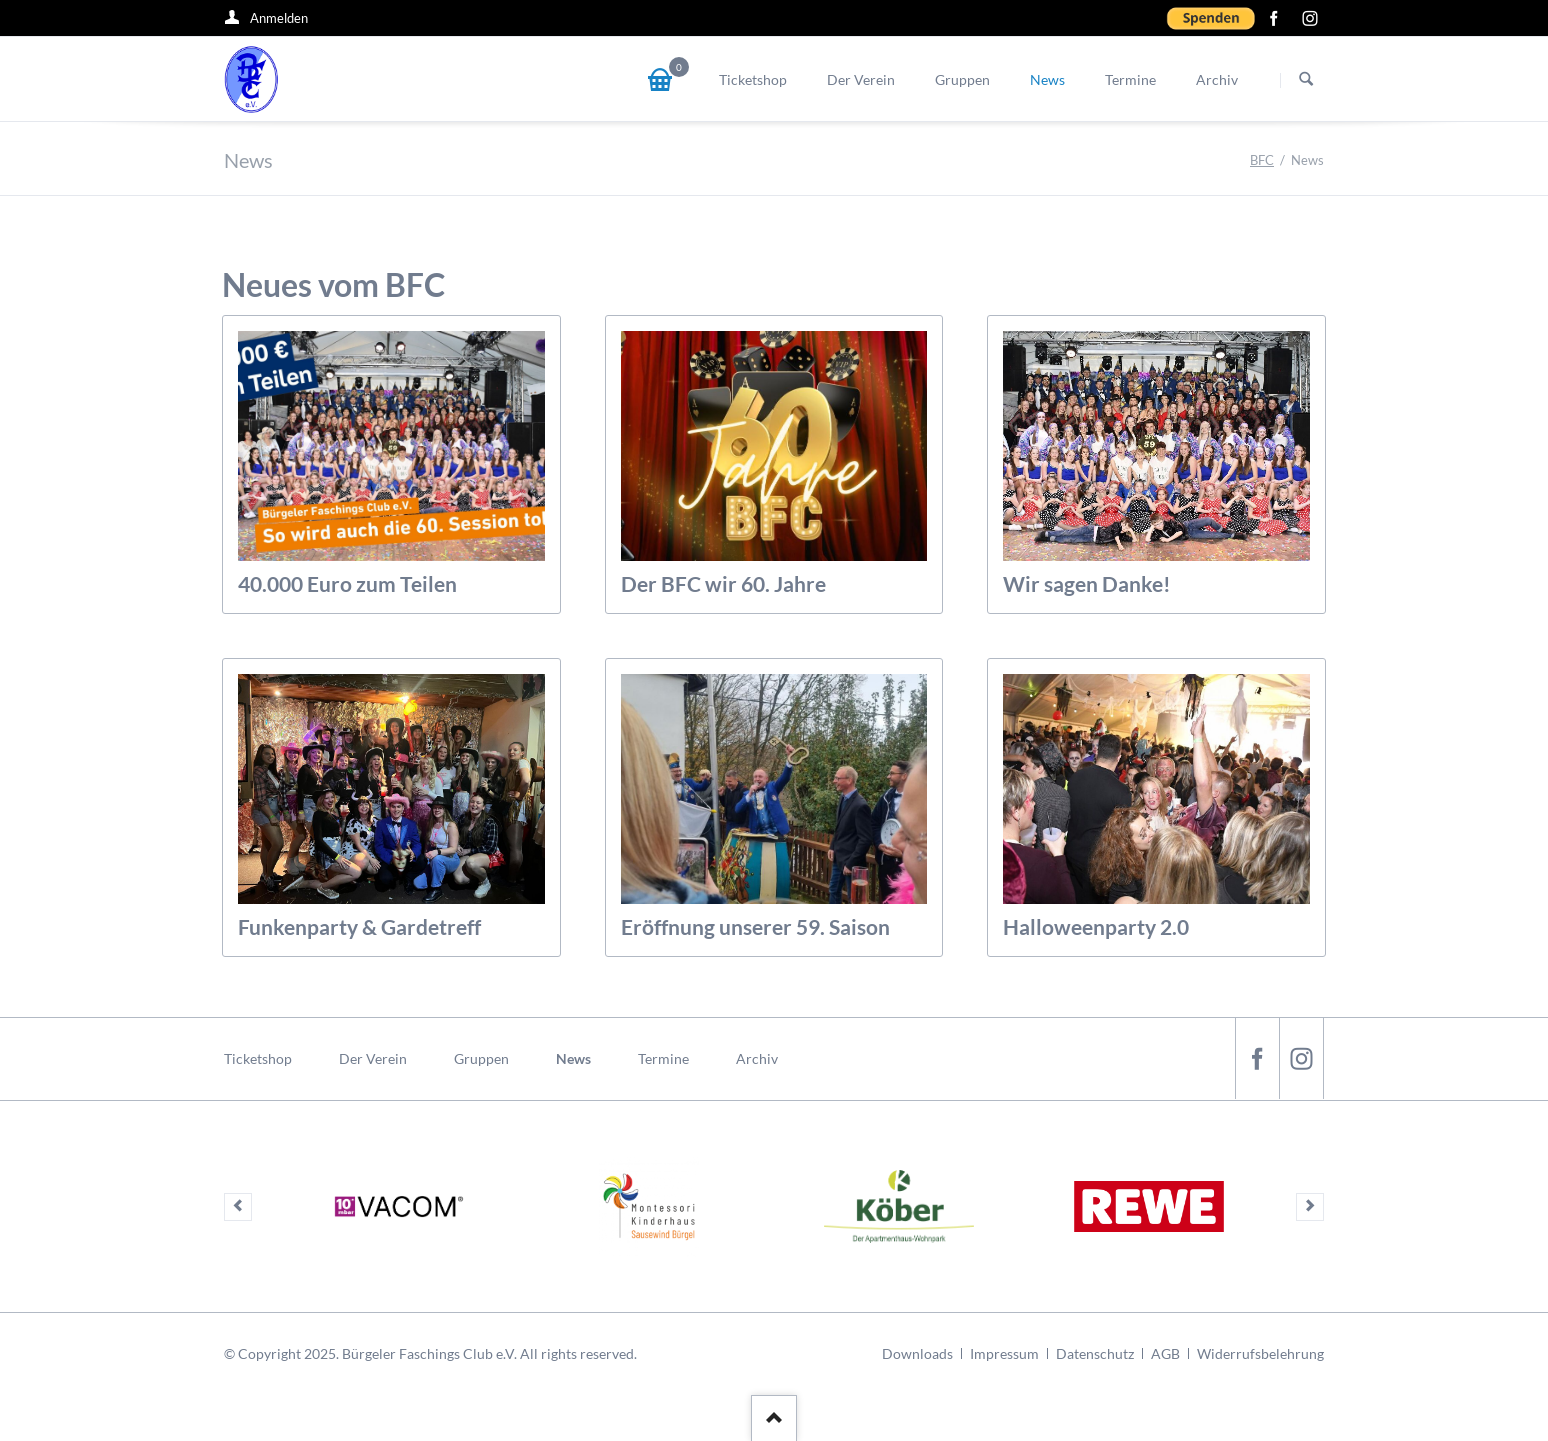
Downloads (917, 1353)
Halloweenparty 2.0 (1096, 926)
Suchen (1306, 80)
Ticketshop (258, 1058)
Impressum (1004, 1353)
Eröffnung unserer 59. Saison (755, 926)
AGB (1165, 1353)
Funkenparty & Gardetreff (359, 926)
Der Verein (373, 1058)
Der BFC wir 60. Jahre (723, 583)
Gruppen (481, 1058)
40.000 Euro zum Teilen (347, 583)
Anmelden (279, 18)
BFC (1262, 160)
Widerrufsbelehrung (1260, 1353)
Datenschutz (1095, 1353)
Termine (663, 1058)
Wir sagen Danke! (1087, 583)
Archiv (757, 1058)
